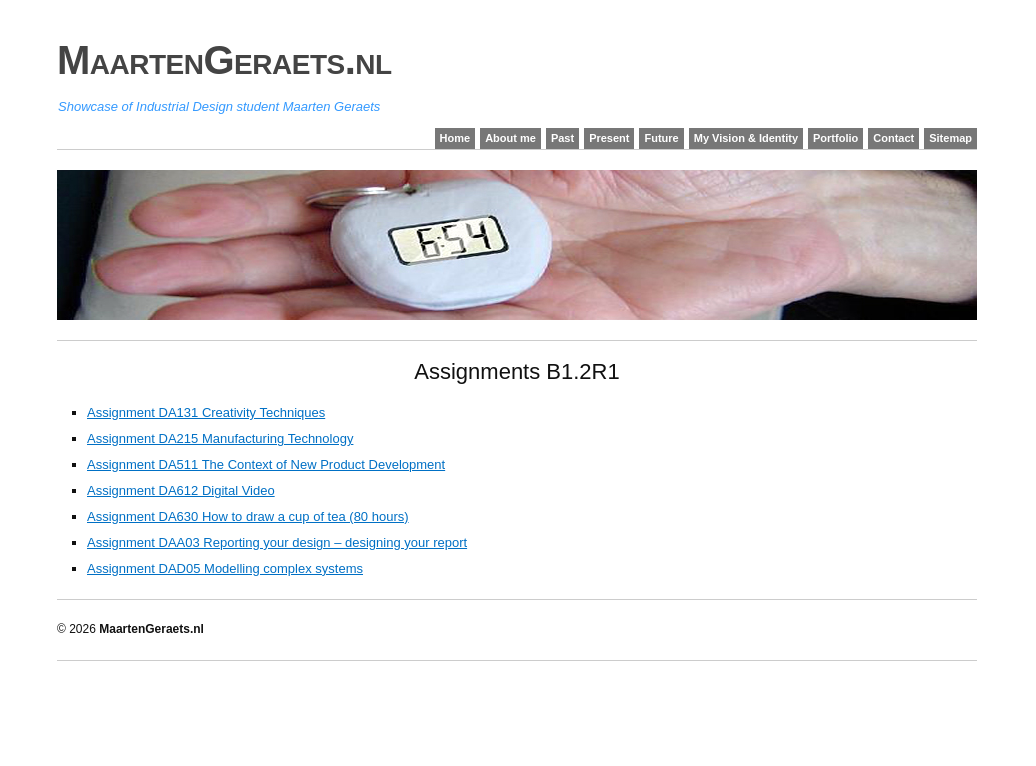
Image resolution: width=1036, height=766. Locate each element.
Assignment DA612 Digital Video (181, 490)
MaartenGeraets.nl (224, 60)
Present (609, 138)
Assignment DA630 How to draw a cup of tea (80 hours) (248, 516)
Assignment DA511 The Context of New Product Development (266, 464)
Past (562, 138)
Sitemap (950, 138)
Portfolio (835, 138)
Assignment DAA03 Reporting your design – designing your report (277, 542)
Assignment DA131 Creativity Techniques (206, 412)
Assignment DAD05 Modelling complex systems (225, 568)
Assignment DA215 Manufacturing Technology (220, 438)
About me (510, 138)
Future (661, 138)
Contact (893, 138)
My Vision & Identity (746, 138)
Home (455, 138)
